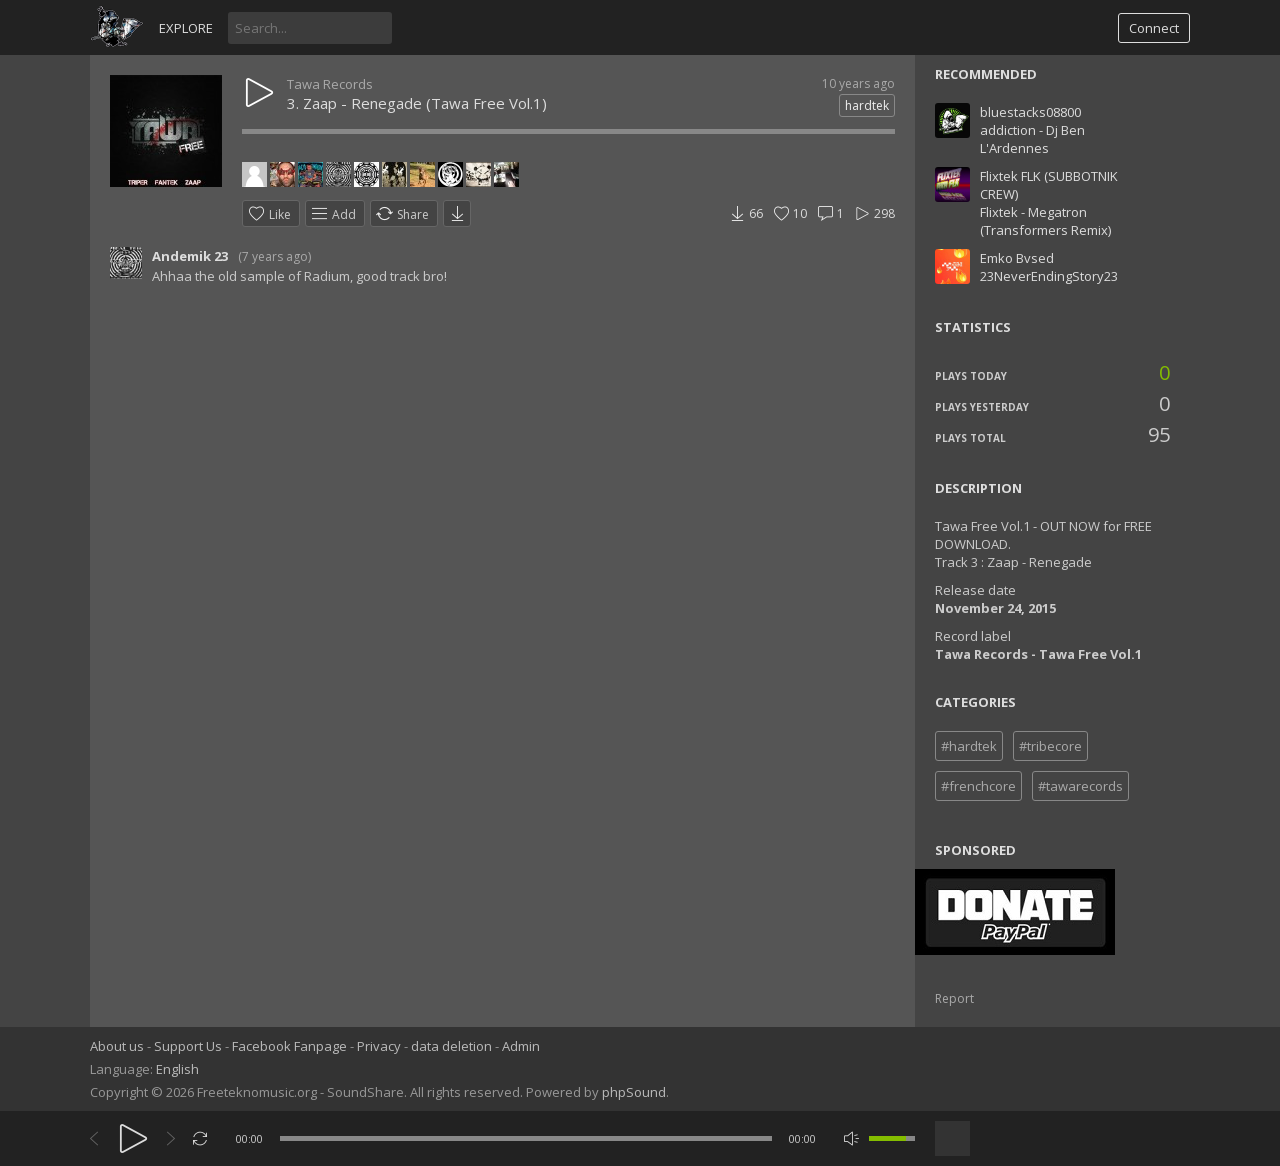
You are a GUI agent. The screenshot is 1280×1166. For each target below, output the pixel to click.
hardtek (867, 105)
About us (117, 1046)
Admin (521, 1046)
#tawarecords (1080, 786)
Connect (1154, 28)
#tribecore (1050, 746)
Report (954, 998)
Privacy (379, 1046)
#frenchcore (978, 786)
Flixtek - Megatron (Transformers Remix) (1045, 221)
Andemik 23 (190, 256)
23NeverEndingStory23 (1049, 276)
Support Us (188, 1046)
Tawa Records (330, 84)
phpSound (634, 1092)
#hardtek (969, 746)
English (177, 1069)
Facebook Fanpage (289, 1046)
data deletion (451, 1046)
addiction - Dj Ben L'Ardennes (1032, 139)
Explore (186, 28)
